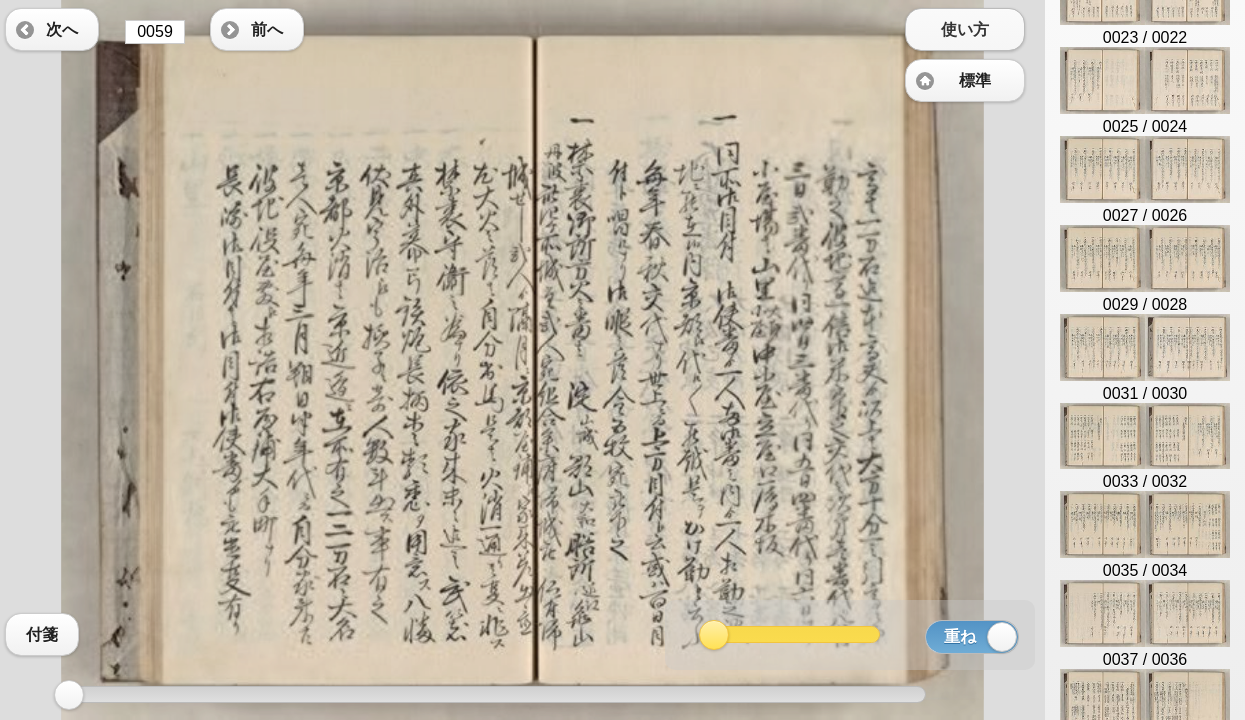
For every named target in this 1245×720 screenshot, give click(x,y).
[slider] (69, 695)
